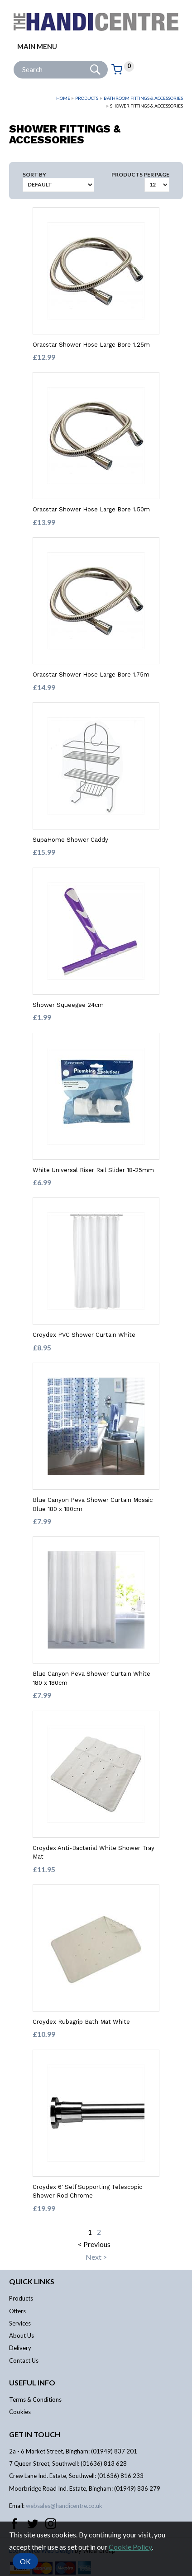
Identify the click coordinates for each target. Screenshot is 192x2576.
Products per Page (140, 174)
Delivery (20, 2347)
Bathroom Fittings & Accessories (143, 98)
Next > (96, 2256)
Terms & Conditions (35, 2399)
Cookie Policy (130, 2546)
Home (63, 98)
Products (86, 98)
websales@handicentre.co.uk (64, 2505)
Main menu (37, 46)
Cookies (20, 2411)
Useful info (32, 2382)
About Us (21, 2335)
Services (20, 2323)
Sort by (34, 174)
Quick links (31, 2281)
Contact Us (23, 2360)
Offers (17, 2311)
